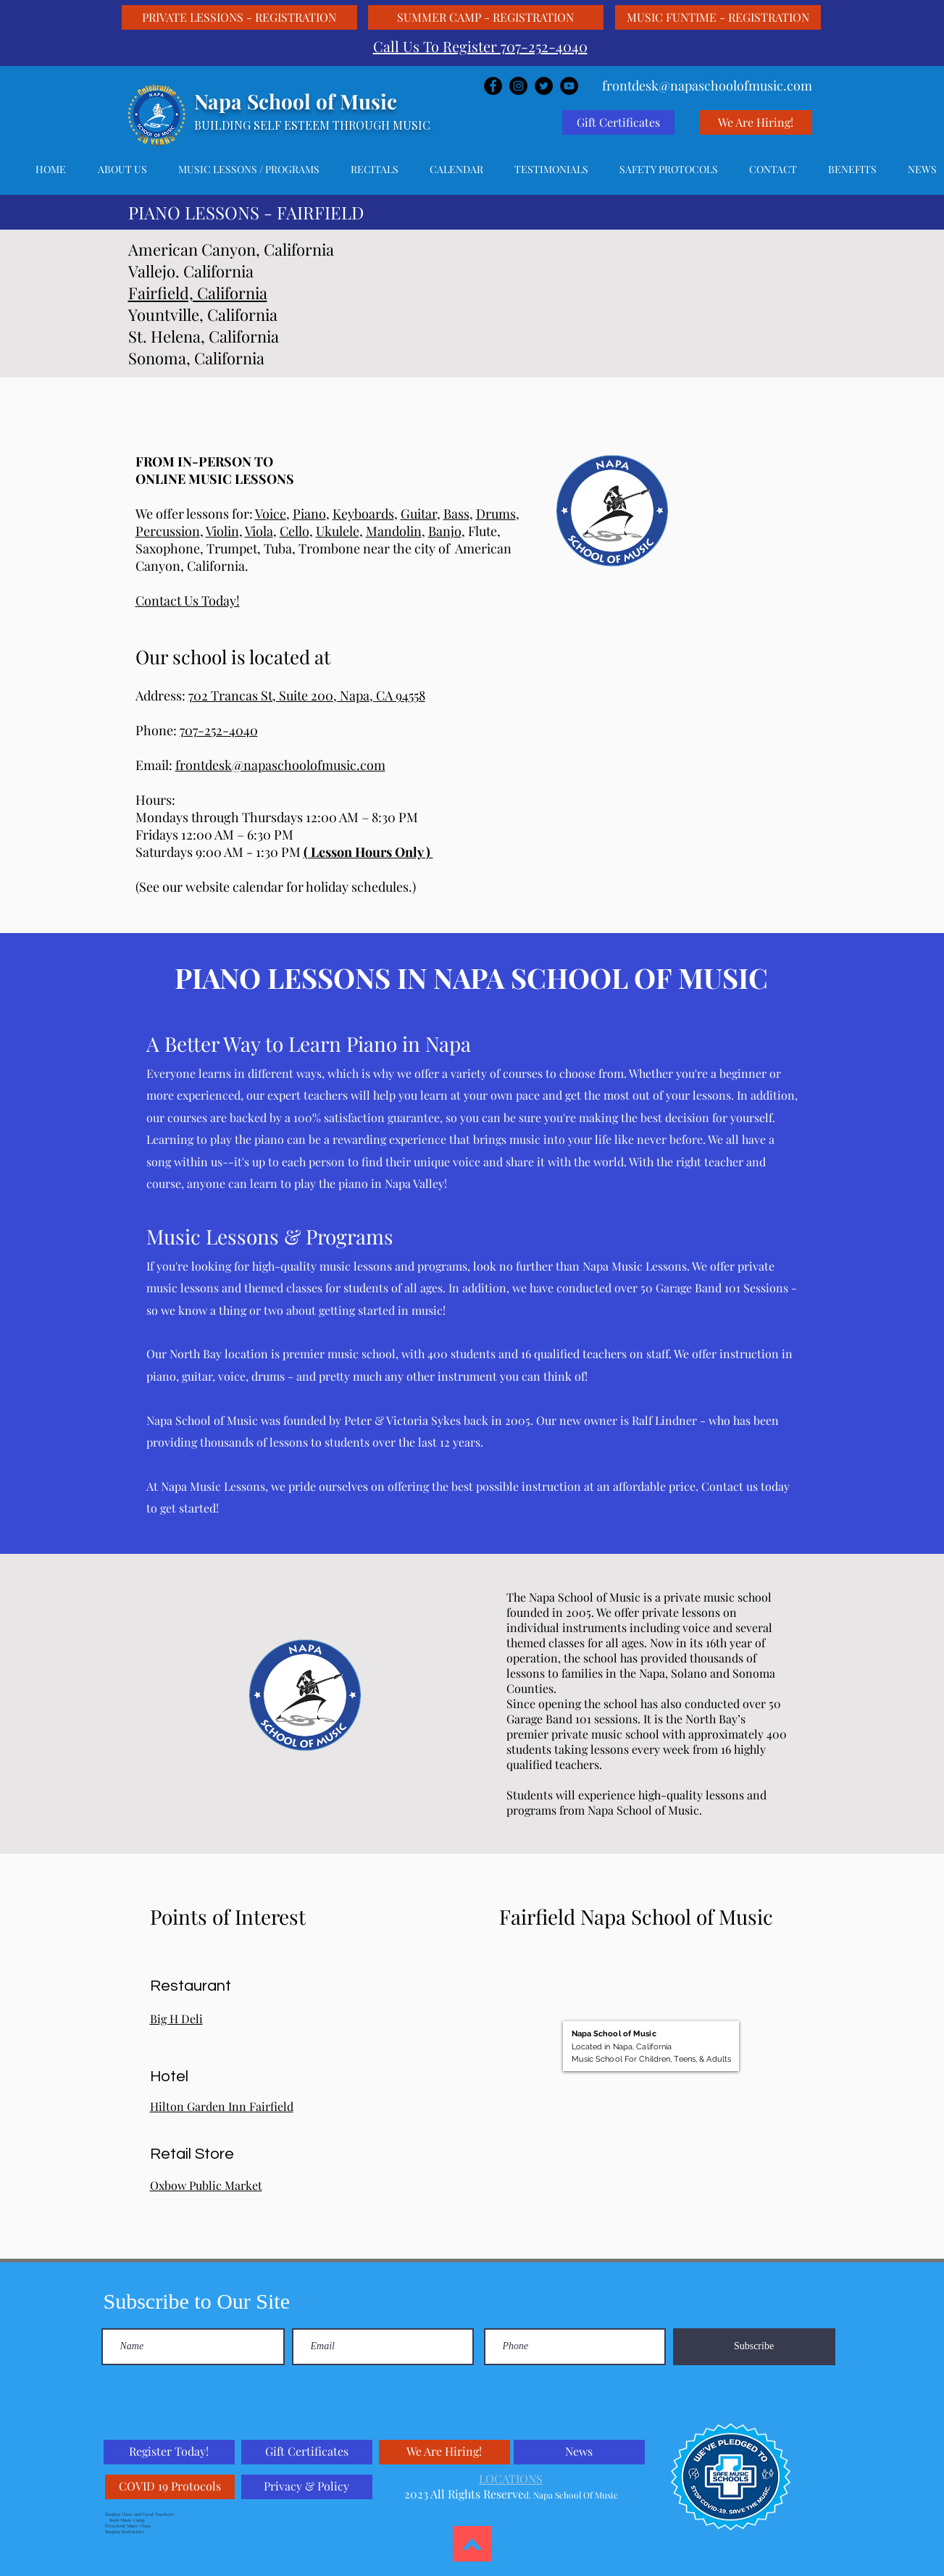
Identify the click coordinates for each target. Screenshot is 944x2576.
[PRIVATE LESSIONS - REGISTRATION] (239, 17)
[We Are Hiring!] (756, 122)
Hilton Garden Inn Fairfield (221, 2106)
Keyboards (363, 513)
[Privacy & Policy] (306, 2487)
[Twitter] (544, 86)
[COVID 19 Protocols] (170, 2487)
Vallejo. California (191, 271)
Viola (259, 531)
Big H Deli (176, 2018)
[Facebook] (493, 86)
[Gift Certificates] (618, 122)
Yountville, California (202, 314)
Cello (294, 531)
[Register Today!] (169, 2452)
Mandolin (394, 531)
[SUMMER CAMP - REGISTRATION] (485, 17)
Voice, (272, 513)
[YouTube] (569, 86)
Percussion (167, 531)
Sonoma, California (196, 358)
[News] (579, 2452)
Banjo (444, 531)
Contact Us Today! (187, 600)
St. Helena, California (203, 336)
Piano (309, 513)
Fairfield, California (197, 293)
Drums (496, 513)
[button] (249, 169)
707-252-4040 (219, 730)
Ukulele (337, 531)
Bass (456, 513)
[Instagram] (518, 86)
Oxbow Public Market (206, 2185)
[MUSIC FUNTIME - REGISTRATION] (718, 17)
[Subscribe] (754, 2346)
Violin (222, 531)
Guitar (419, 513)
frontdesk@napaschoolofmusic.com (280, 765)
